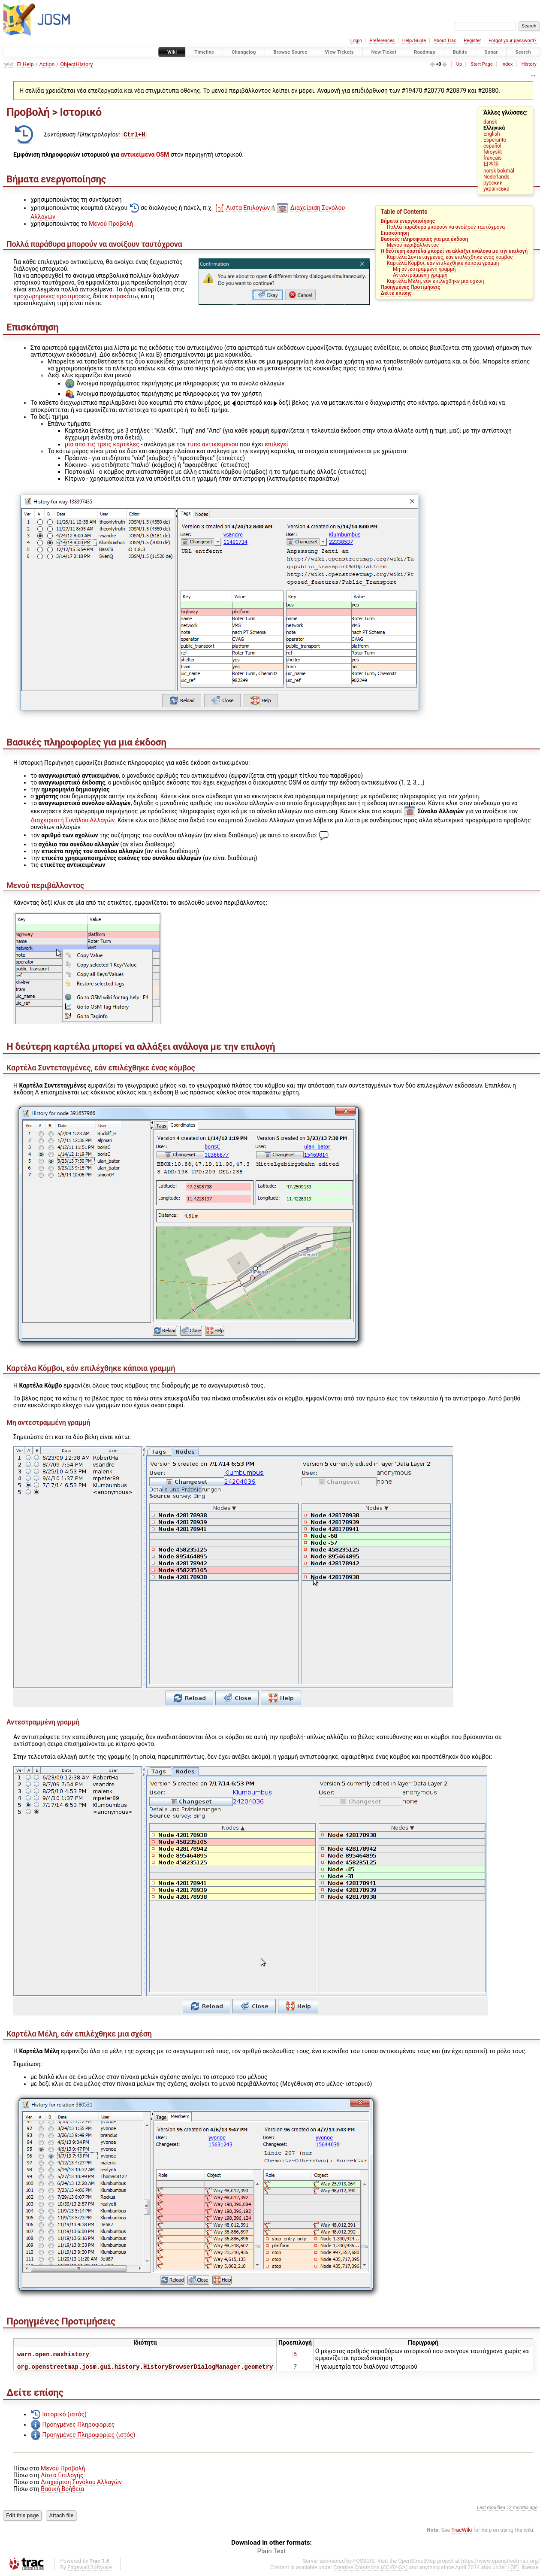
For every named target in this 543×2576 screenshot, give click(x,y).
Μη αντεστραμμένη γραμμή (424, 269)
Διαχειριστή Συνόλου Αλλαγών (72, 820)
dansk (490, 122)
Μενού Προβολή (111, 223)
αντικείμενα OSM (145, 154)
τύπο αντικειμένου (212, 444)
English (491, 134)
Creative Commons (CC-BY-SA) (371, 2568)
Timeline (204, 52)
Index (507, 64)
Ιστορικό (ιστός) (64, 2415)
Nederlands (496, 177)
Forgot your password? (513, 40)
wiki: (9, 64)
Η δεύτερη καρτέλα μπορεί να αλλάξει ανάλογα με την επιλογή (454, 251)
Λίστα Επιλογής (62, 2476)
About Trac (445, 40)
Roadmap (424, 52)
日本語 (491, 164)
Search (523, 52)
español (492, 146)
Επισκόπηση (394, 233)
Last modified (491, 2508)
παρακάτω (123, 296)
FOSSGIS (363, 2561)
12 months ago (522, 2508)
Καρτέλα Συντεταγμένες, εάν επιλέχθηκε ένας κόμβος (450, 257)
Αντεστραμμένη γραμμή (420, 275)
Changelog (244, 52)
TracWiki (461, 2531)
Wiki (172, 52)
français (492, 158)
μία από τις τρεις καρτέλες (102, 444)
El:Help (25, 64)
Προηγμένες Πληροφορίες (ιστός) (88, 2435)
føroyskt (492, 152)
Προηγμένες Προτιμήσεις (410, 287)
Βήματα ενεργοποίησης (407, 221)
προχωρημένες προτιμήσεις (51, 296)
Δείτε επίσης (395, 293)
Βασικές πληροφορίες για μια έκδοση (424, 239)
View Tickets (339, 52)
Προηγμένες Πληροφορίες (78, 2425)
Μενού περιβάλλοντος (413, 245)
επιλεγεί (276, 444)
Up (459, 64)
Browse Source (291, 52)
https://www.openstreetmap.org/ (500, 2561)
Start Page (481, 64)
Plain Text (271, 2552)
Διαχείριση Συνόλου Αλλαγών (81, 2482)
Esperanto (494, 140)
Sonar (491, 52)
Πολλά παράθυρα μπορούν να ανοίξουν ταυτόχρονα (446, 227)
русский (493, 183)
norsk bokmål (498, 171)
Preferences (382, 40)
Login (356, 40)
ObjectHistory (76, 64)
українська (496, 189)
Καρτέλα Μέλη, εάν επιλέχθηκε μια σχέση (435, 281)
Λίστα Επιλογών (248, 207)
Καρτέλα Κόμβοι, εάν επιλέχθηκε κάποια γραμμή (443, 263)
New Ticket (384, 52)
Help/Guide (414, 40)
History (529, 64)
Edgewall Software (89, 2568)
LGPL (513, 2568)
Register (472, 40)
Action (46, 64)
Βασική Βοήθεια (62, 2489)
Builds (460, 52)
